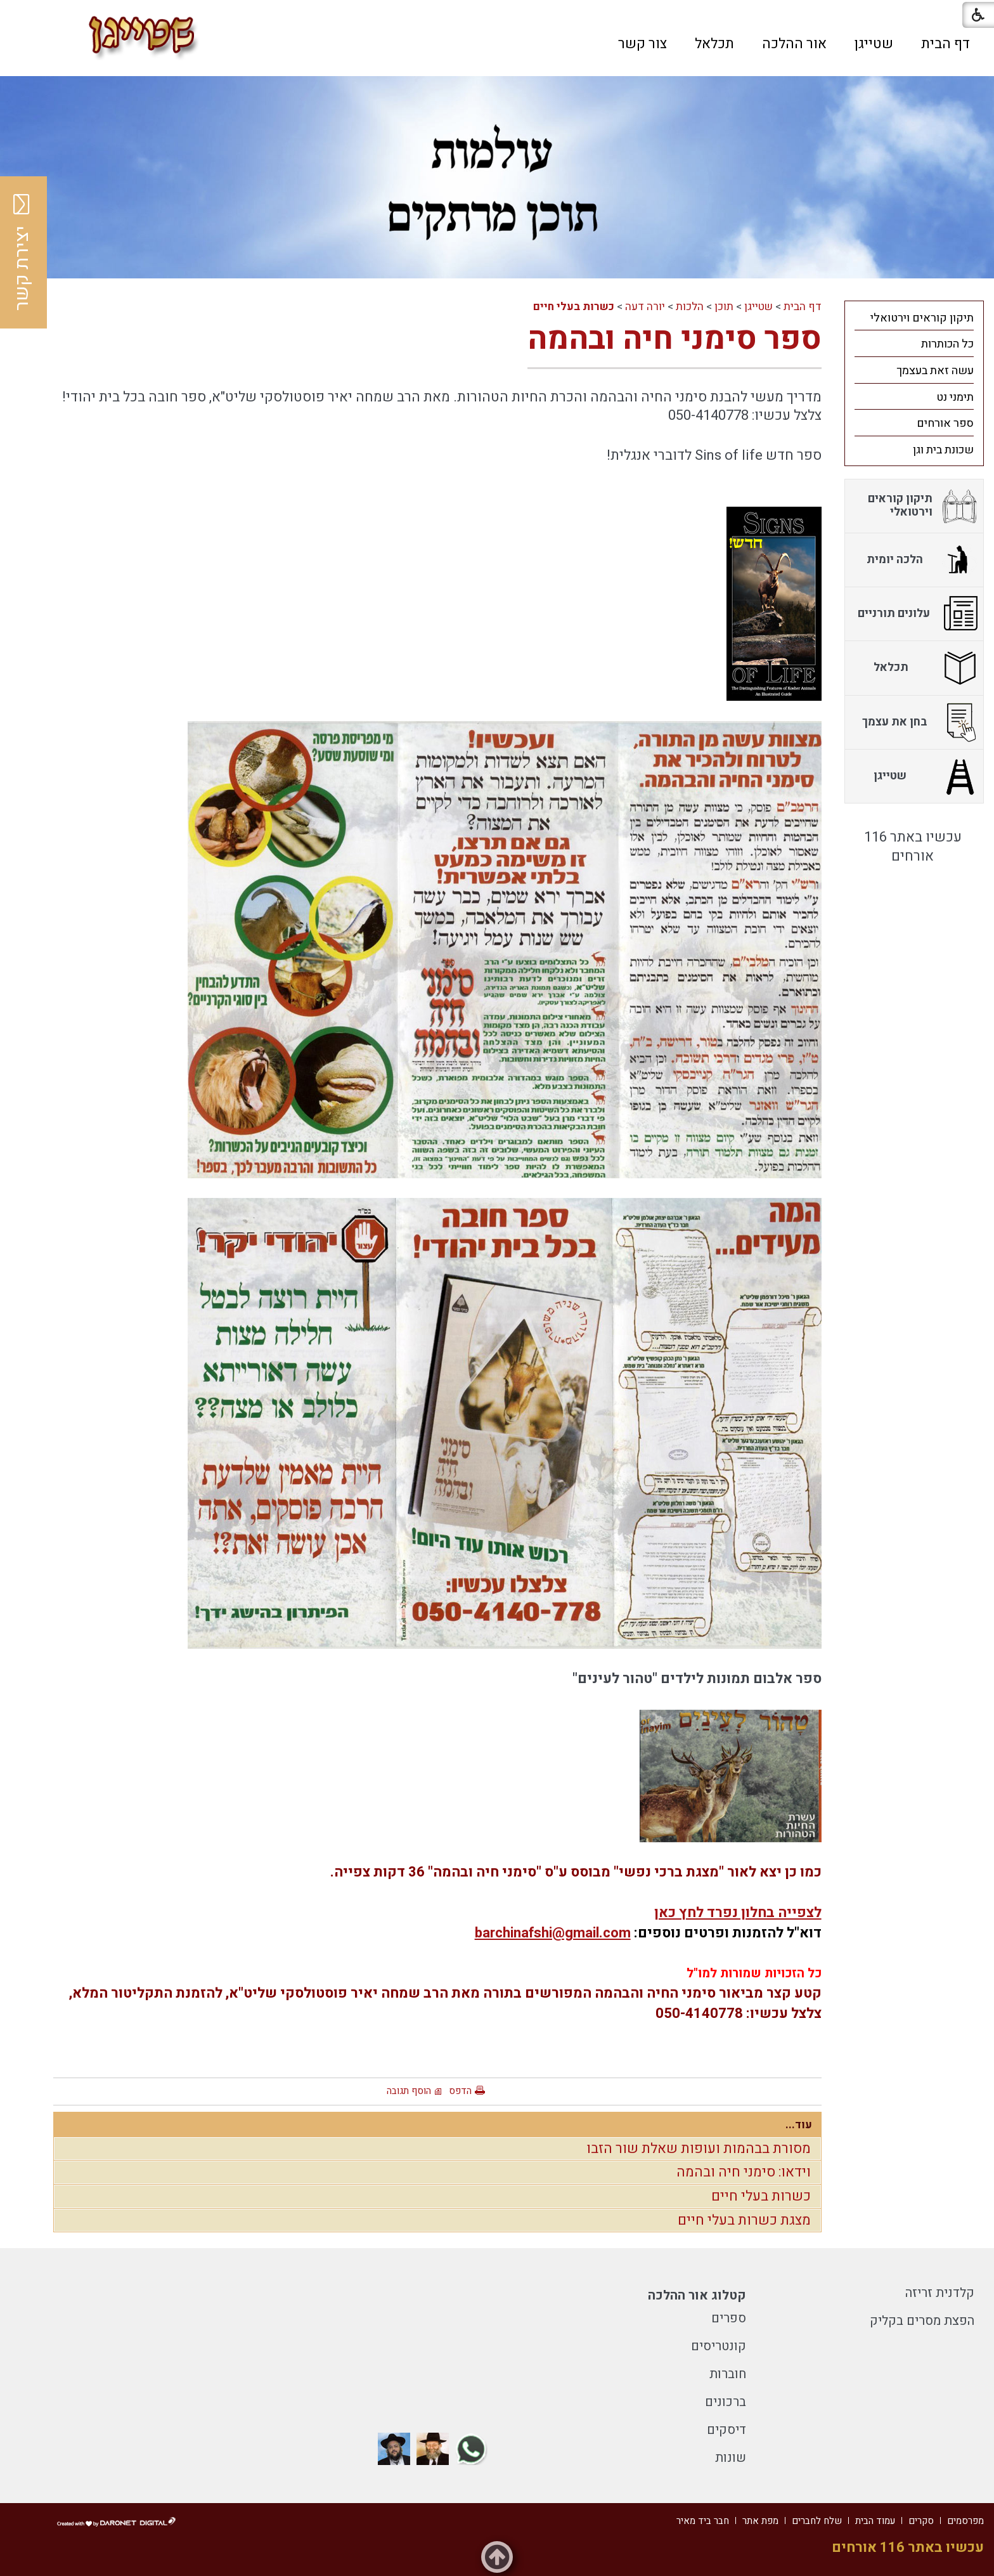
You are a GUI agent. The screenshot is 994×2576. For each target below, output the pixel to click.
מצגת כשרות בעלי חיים (744, 2220)
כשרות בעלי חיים (573, 307)
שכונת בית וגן (943, 450)
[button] (286, 43)
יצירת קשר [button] (22, 252)
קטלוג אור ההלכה (697, 2295)
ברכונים (725, 2402)
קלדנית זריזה (939, 2293)
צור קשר (642, 44)
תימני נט (955, 397)
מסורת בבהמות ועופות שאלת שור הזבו (698, 2148)
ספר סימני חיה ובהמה (674, 339)
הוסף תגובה (409, 2091)
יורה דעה (645, 307)
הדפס (460, 2091)
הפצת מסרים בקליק (922, 2321)
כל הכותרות (947, 344)
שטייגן (874, 44)
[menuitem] (945, 44)
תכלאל (714, 44)
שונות (730, 2458)
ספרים (728, 2318)
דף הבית (945, 44)
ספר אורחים (945, 423)
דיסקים (726, 2430)
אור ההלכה (794, 44)
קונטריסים (718, 2346)
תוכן (723, 307)
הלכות (690, 307)
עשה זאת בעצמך (935, 370)
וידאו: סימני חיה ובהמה (743, 2172)
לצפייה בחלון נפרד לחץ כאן (738, 1913)
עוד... (798, 2125)
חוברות (727, 2374)
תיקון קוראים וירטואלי (922, 318)
